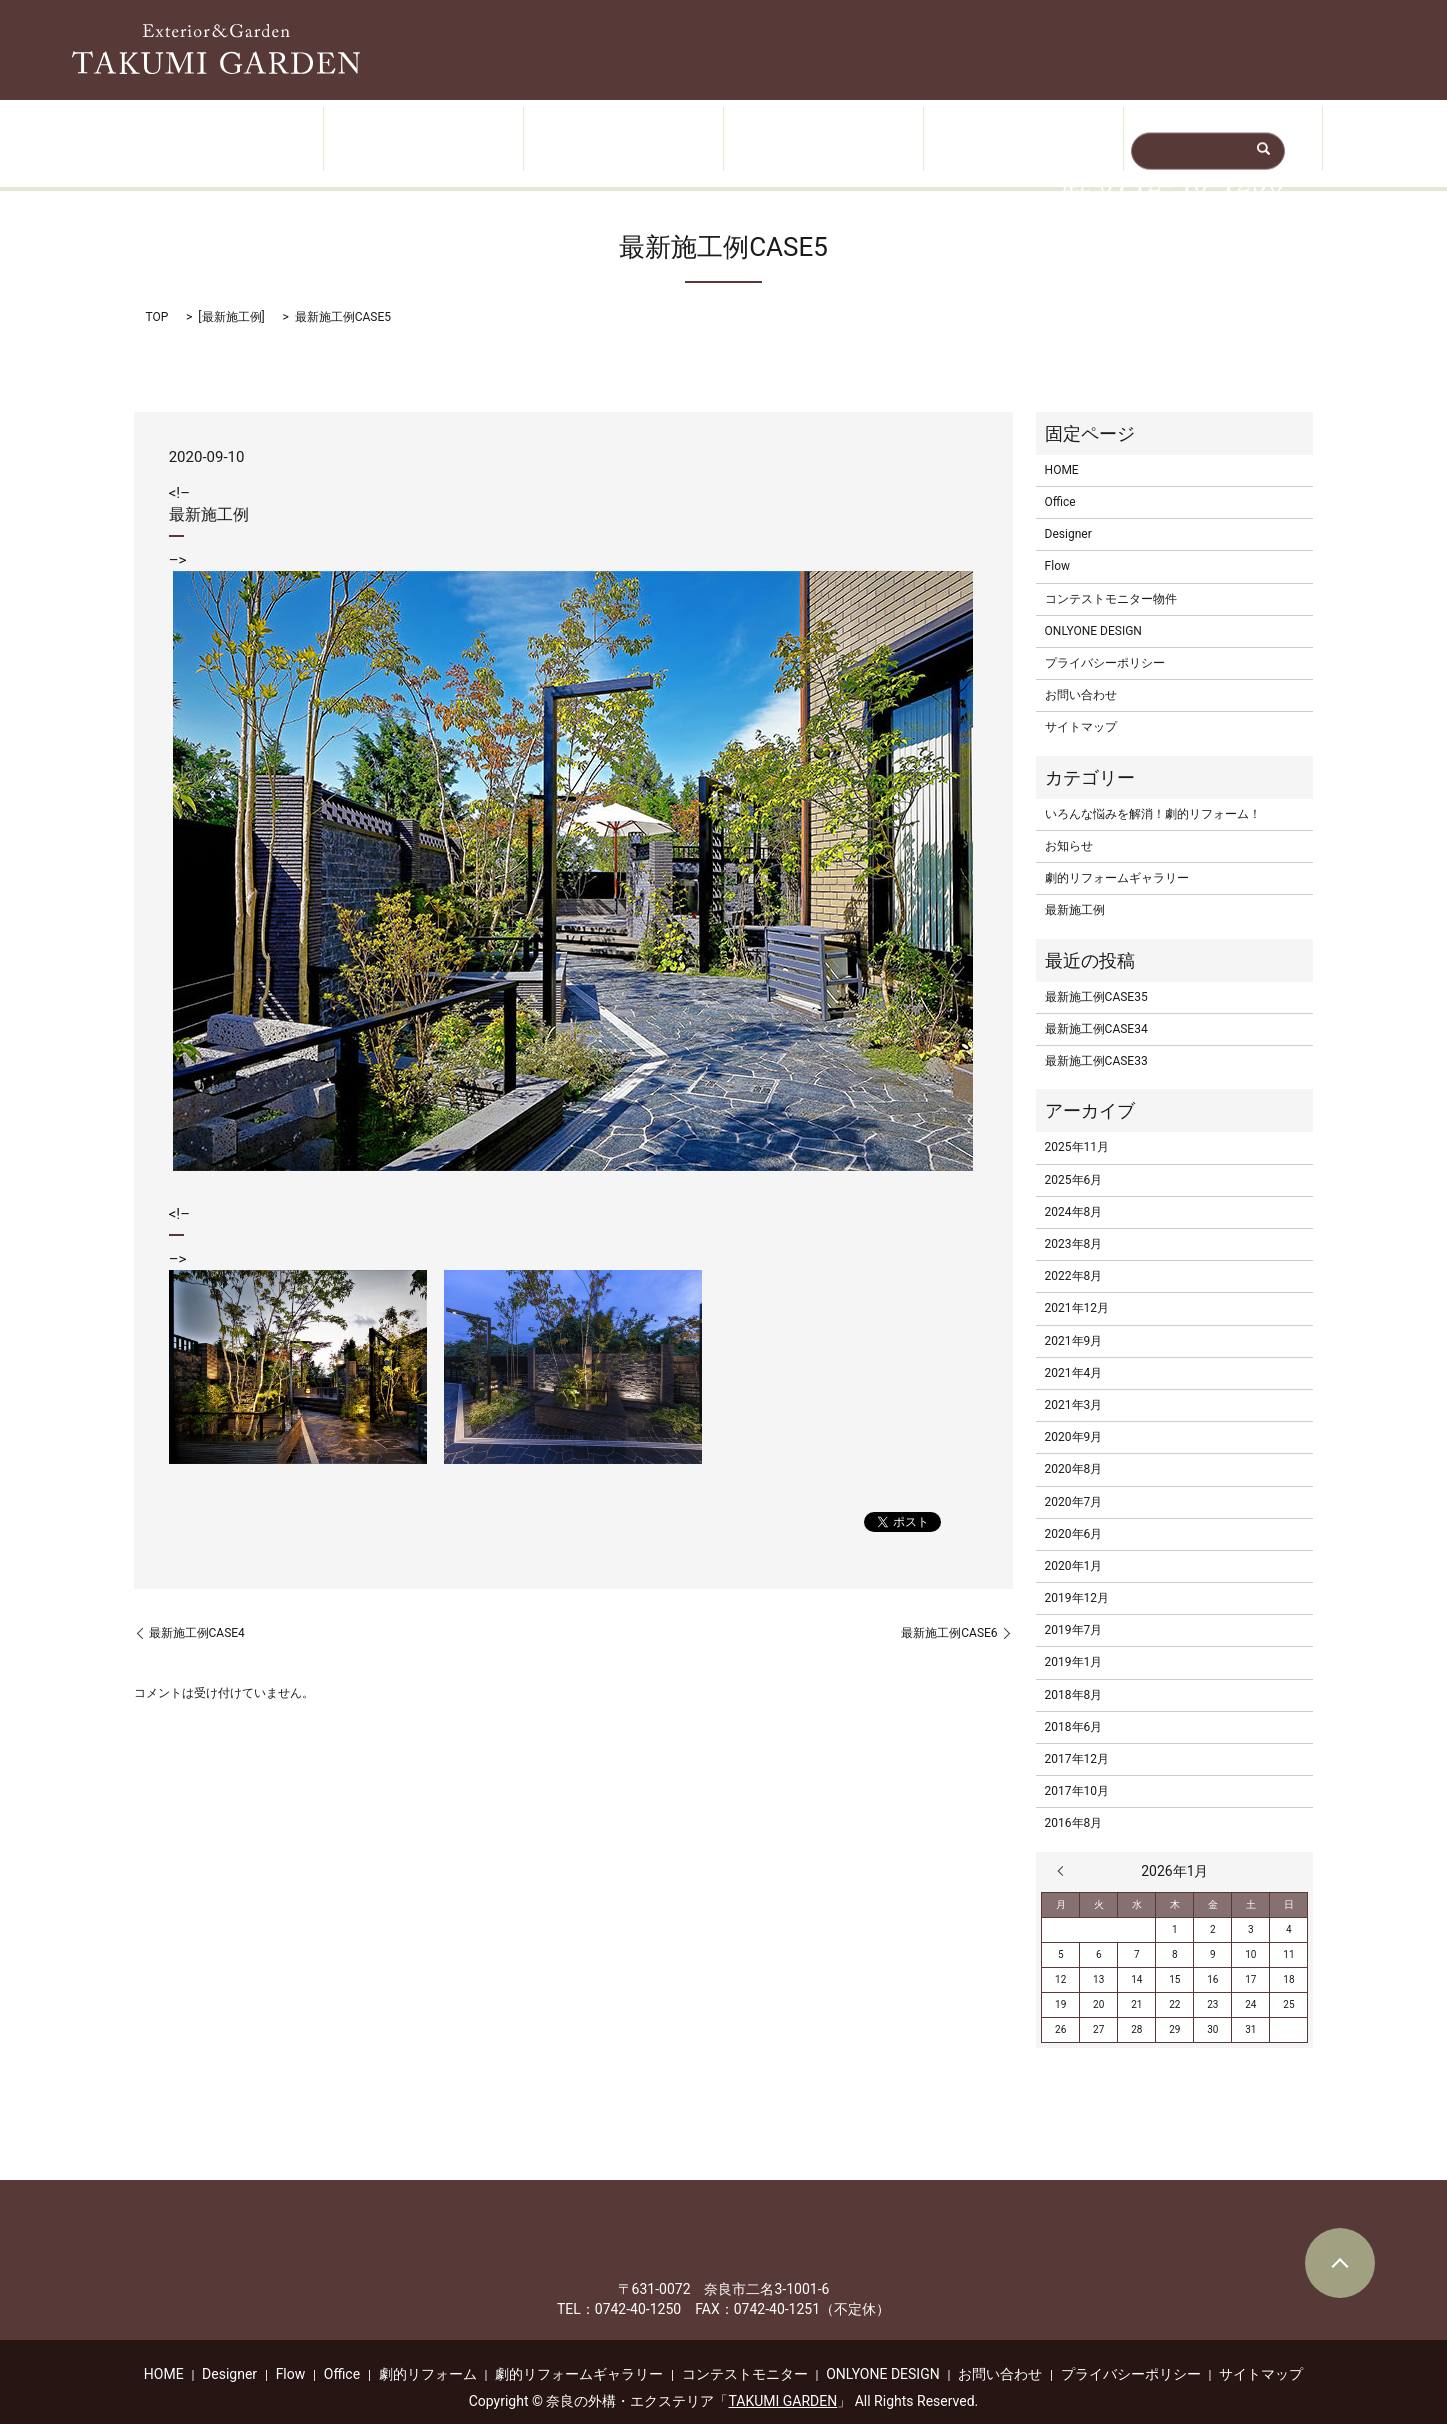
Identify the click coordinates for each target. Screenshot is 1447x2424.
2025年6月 (1074, 1160)
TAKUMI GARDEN (782, 2381)
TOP (157, 298)
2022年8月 (1074, 1257)
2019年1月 (1074, 1643)
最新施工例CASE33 (1096, 1042)
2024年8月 (1074, 1192)
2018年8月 (1074, 1675)
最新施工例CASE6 (949, 1613)
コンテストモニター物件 (1111, 579)
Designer (422, 130)
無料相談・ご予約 (1222, 130)
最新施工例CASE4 (197, 1613)
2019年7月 (1074, 1611)
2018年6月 (1074, 1707)
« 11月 (1065, 1851)
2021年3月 (1074, 1385)
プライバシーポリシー (1105, 644)
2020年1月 (1074, 1546)
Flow (822, 130)
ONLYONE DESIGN (1093, 611)
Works (623, 130)
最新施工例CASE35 (1096, 977)
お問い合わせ (1081, 676)
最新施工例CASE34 (1096, 1009)
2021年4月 (1074, 1353)
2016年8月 (1074, 1804)
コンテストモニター (745, 2354)
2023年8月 (1074, 1225)
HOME (223, 130)
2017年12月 (1077, 1740)
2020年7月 (1074, 1482)
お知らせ (1069, 826)
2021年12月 (1077, 1289)
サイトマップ (1081, 708)
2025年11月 (1077, 1128)
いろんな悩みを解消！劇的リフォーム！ (1153, 794)
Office (1022, 130)
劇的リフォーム (428, 2354)
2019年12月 (1077, 1579)
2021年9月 (1074, 1321)
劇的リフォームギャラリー (1117, 859)
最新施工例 (232, 298)
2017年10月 (1077, 1772)
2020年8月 (1074, 1450)
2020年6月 (1074, 1514)
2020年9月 (1074, 1418)
